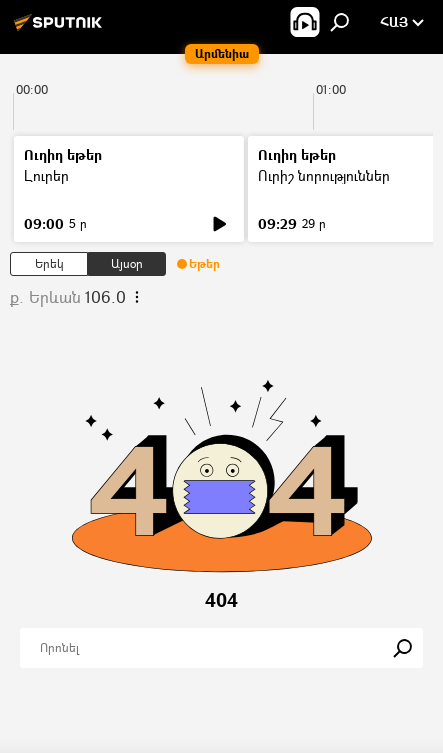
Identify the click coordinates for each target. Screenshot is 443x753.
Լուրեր (46, 175)
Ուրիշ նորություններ (324, 175)
